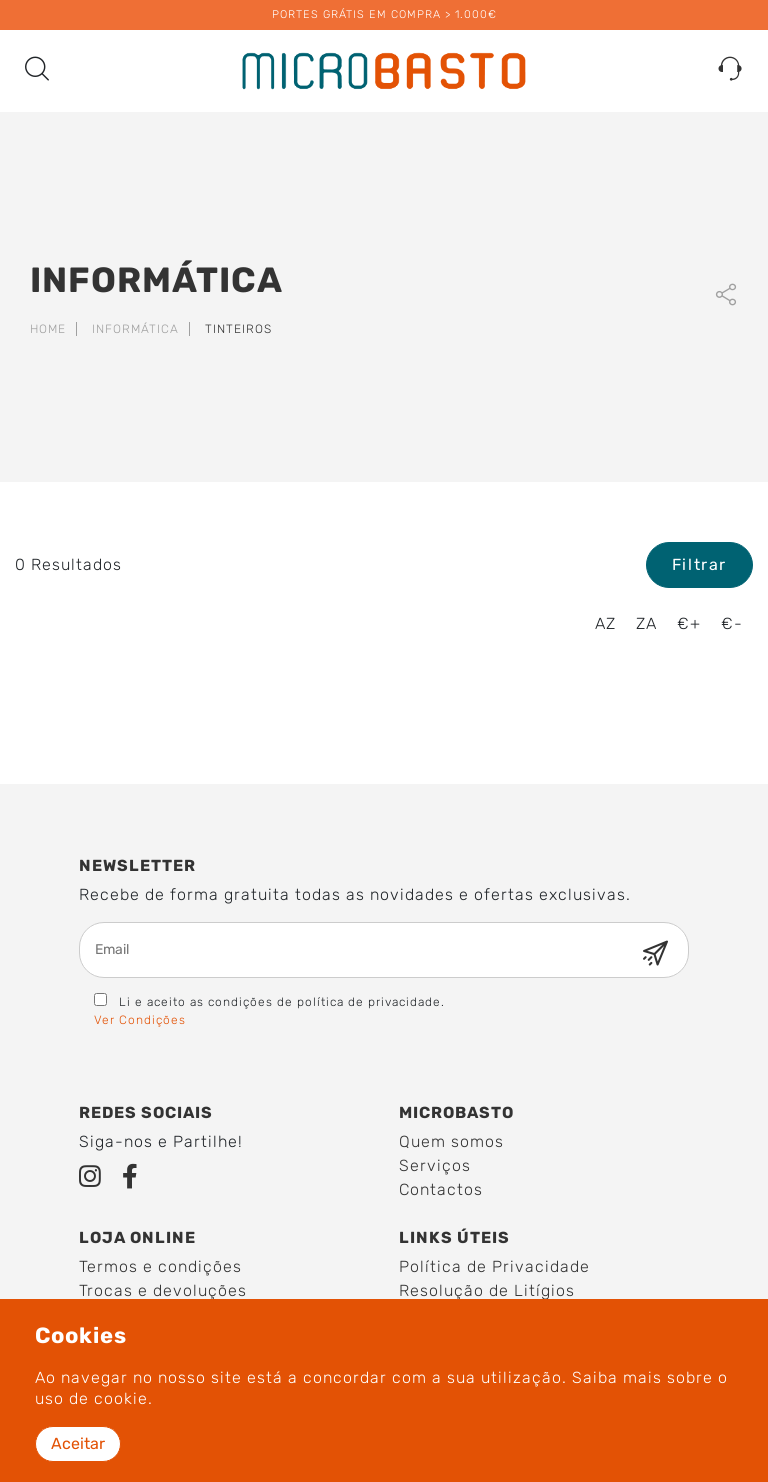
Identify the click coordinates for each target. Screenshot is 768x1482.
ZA (646, 623)
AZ (605, 623)
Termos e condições (160, 1266)
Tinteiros (238, 329)
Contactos (441, 1189)
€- (732, 623)
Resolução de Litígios (487, 1290)
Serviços (435, 1165)
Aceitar (78, 1443)
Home (48, 329)
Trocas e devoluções (163, 1290)
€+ (689, 623)
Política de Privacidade (494, 1266)
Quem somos (451, 1141)
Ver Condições (140, 1020)
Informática (135, 329)
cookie (121, 1398)
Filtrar (699, 564)
